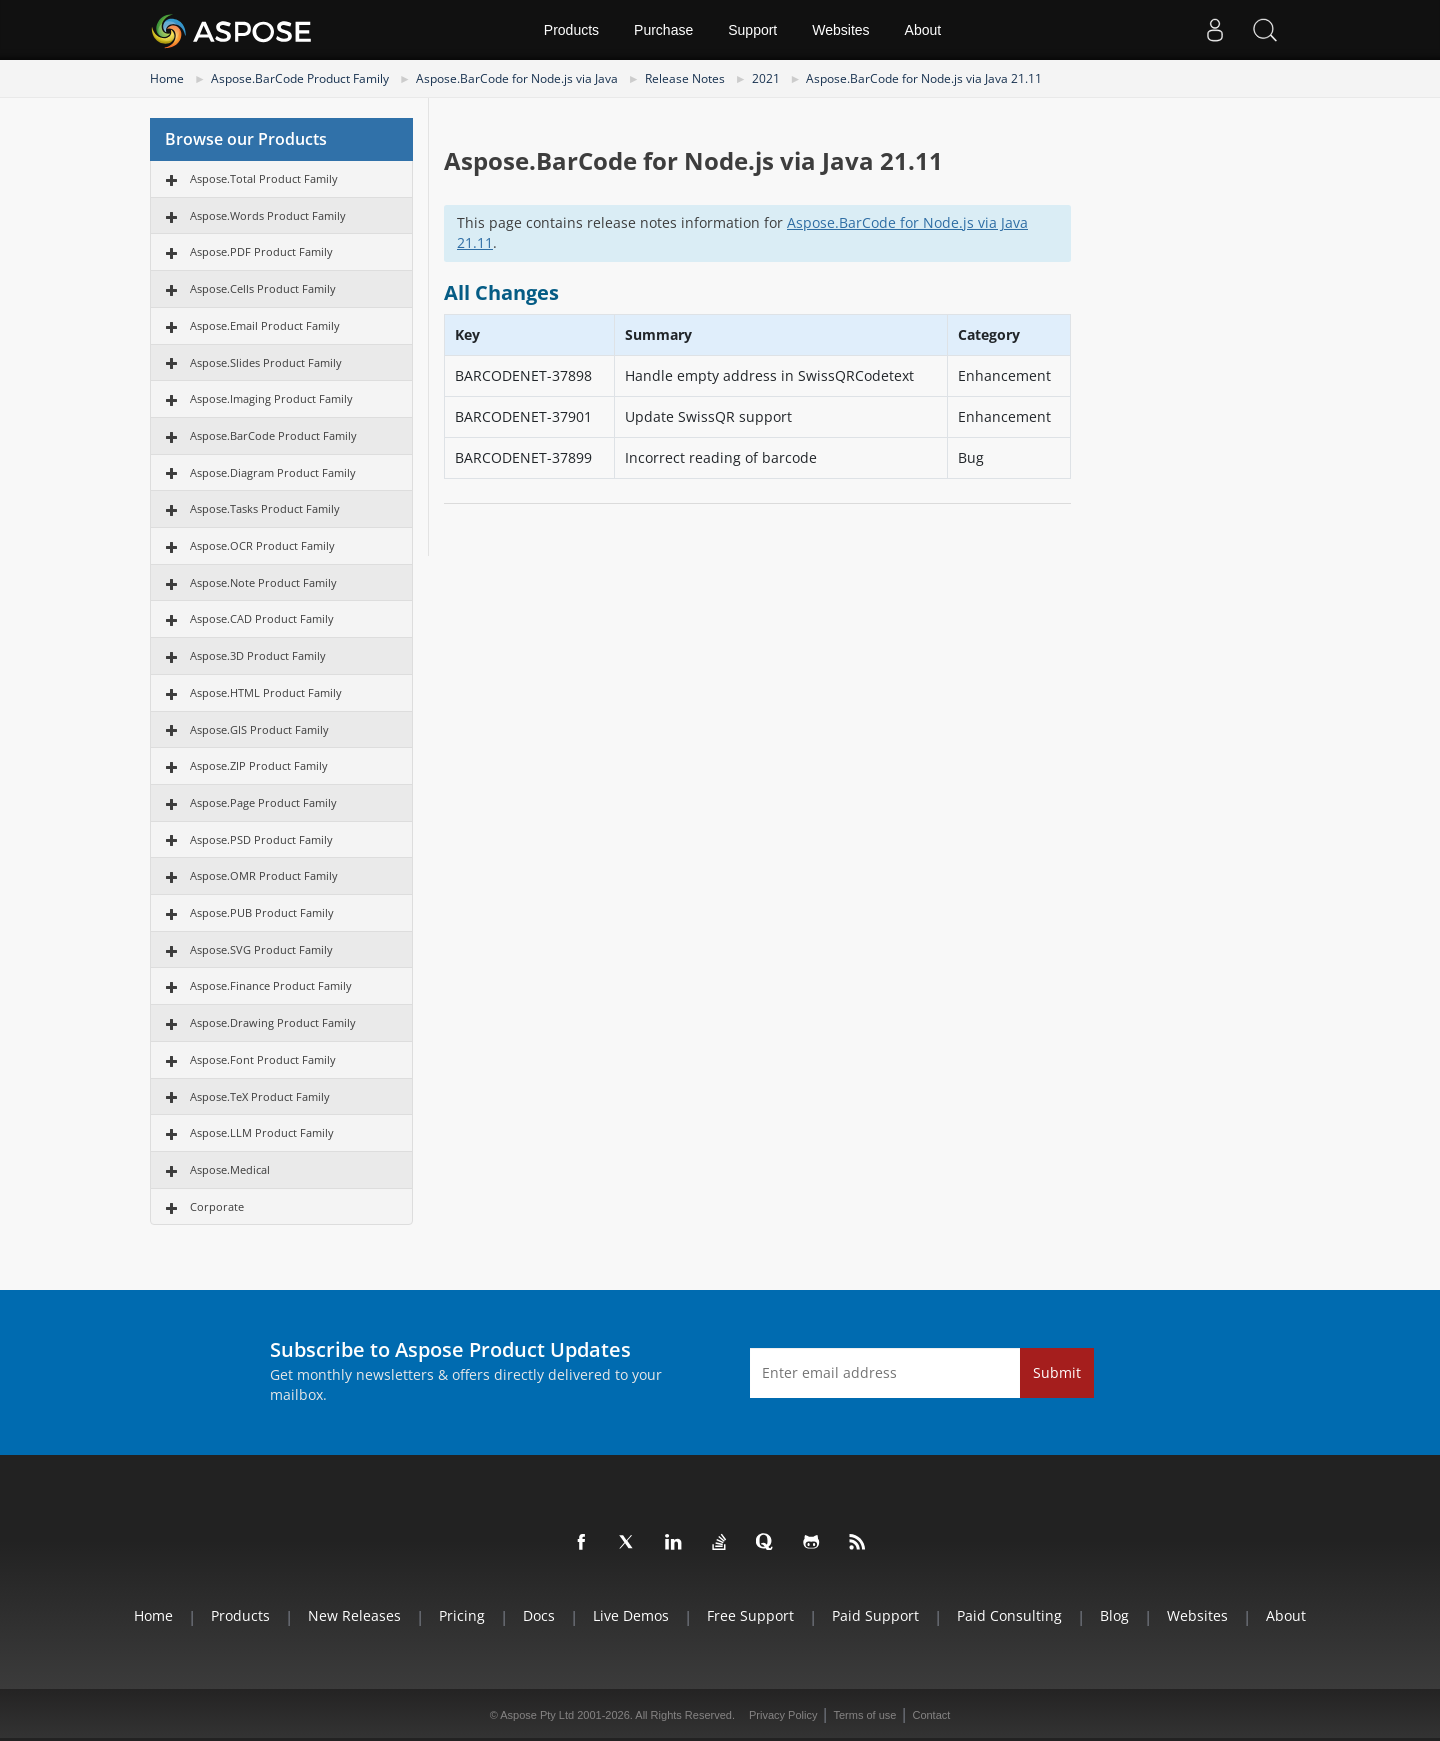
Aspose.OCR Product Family (262, 545)
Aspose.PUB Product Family (262, 912)
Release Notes (685, 78)
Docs (539, 1615)
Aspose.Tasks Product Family (265, 508)
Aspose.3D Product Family (258, 655)
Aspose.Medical (230, 1169)
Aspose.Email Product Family (265, 325)
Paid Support (875, 1615)
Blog (1114, 1615)
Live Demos (631, 1615)
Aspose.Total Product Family (264, 178)
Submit (1057, 1372)
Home (167, 78)
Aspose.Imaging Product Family (271, 398)
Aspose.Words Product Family (268, 215)
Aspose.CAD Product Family (262, 618)
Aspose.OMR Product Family (264, 875)
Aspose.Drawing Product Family (273, 1022)
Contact (931, 1715)
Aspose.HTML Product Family (266, 692)
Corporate (217, 1206)
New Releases (354, 1615)
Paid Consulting (1009, 1615)
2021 (766, 78)
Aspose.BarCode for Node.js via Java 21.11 (924, 78)
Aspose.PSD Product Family (261, 839)
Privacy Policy (783, 1715)
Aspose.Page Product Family (263, 802)
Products (571, 30)
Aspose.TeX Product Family (260, 1096)
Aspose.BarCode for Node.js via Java (517, 78)
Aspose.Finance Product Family (271, 985)
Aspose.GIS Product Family (259, 729)
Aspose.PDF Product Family (261, 251)
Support (752, 30)
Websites (840, 30)
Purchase (663, 30)
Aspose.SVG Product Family (261, 949)
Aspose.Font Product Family (263, 1059)
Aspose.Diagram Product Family (273, 472)
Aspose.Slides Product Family (266, 362)
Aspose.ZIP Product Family (259, 765)
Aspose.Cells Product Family (263, 288)
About (923, 30)
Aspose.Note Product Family (263, 582)
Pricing (462, 1615)
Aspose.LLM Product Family (262, 1132)
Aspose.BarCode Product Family (300, 78)
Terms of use (864, 1715)
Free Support (750, 1615)
